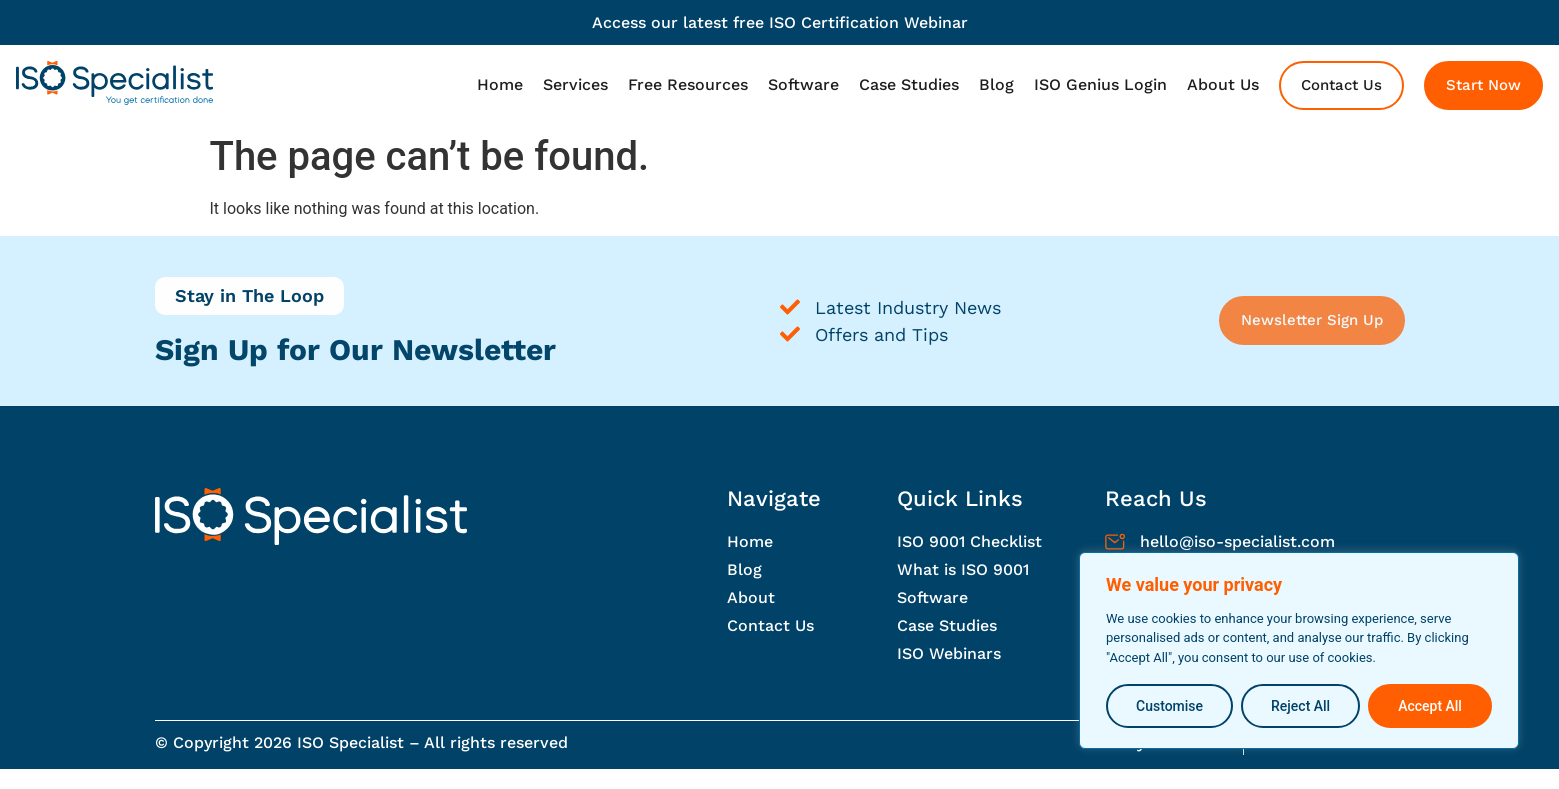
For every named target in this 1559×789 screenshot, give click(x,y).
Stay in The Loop (249, 295)
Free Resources (688, 84)
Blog (996, 84)
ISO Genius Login (1100, 84)
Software (803, 84)
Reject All (1300, 706)
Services (575, 84)
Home (500, 84)
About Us (1223, 84)
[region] (1299, 651)
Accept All (1430, 706)
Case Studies (909, 84)
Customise (1169, 706)
